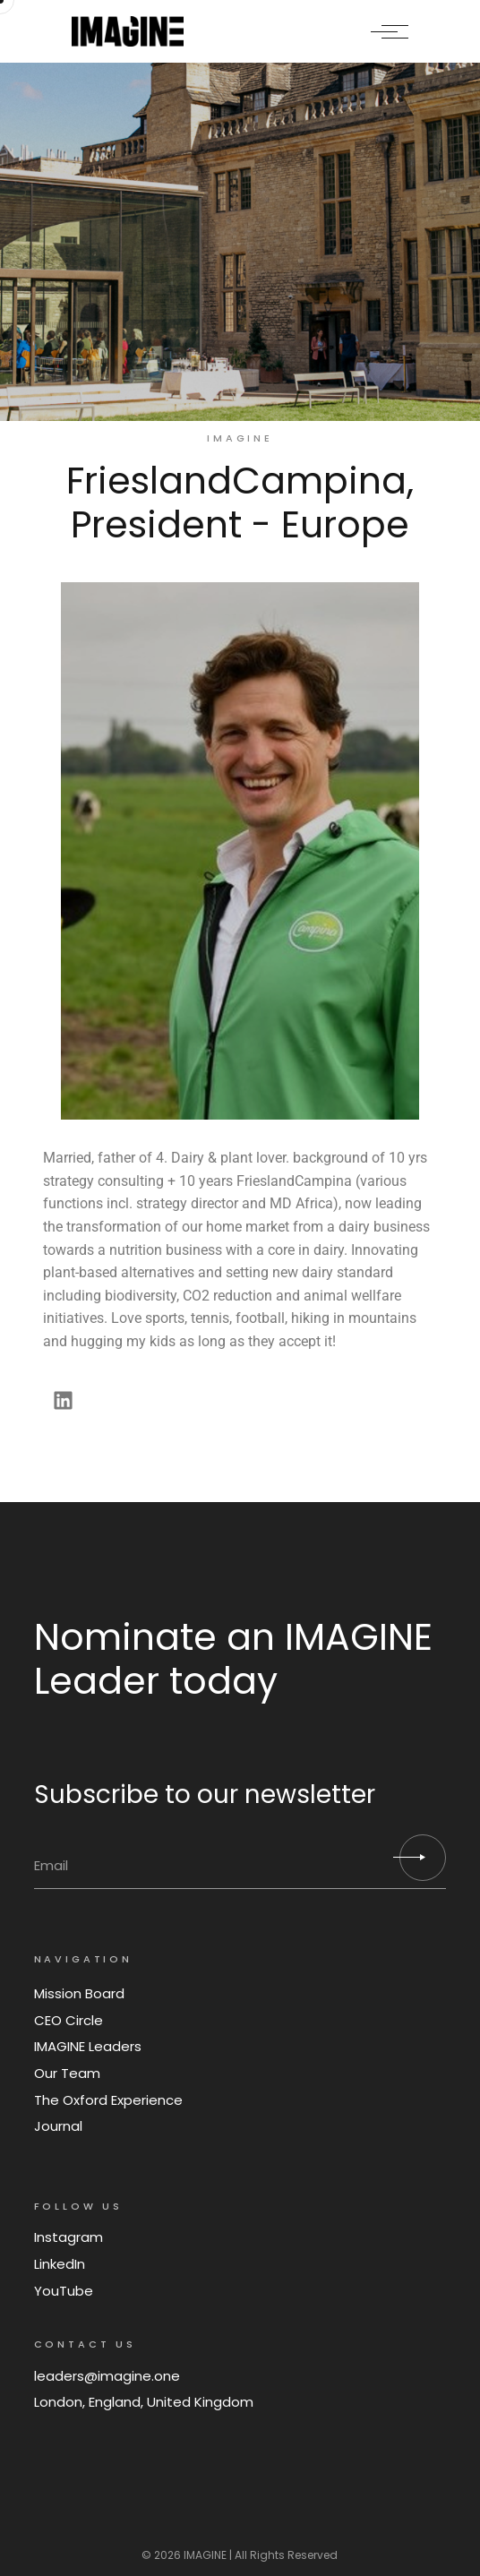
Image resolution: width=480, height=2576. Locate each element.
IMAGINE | (208, 2555)
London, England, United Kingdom (143, 2401)
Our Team (67, 2073)
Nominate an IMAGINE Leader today (233, 1658)
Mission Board (79, 1993)
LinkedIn (59, 2263)
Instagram (68, 2237)
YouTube (63, 2290)
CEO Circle (68, 2020)
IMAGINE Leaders (87, 2046)
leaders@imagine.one (107, 2375)
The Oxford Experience (108, 2100)
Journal (58, 2126)
